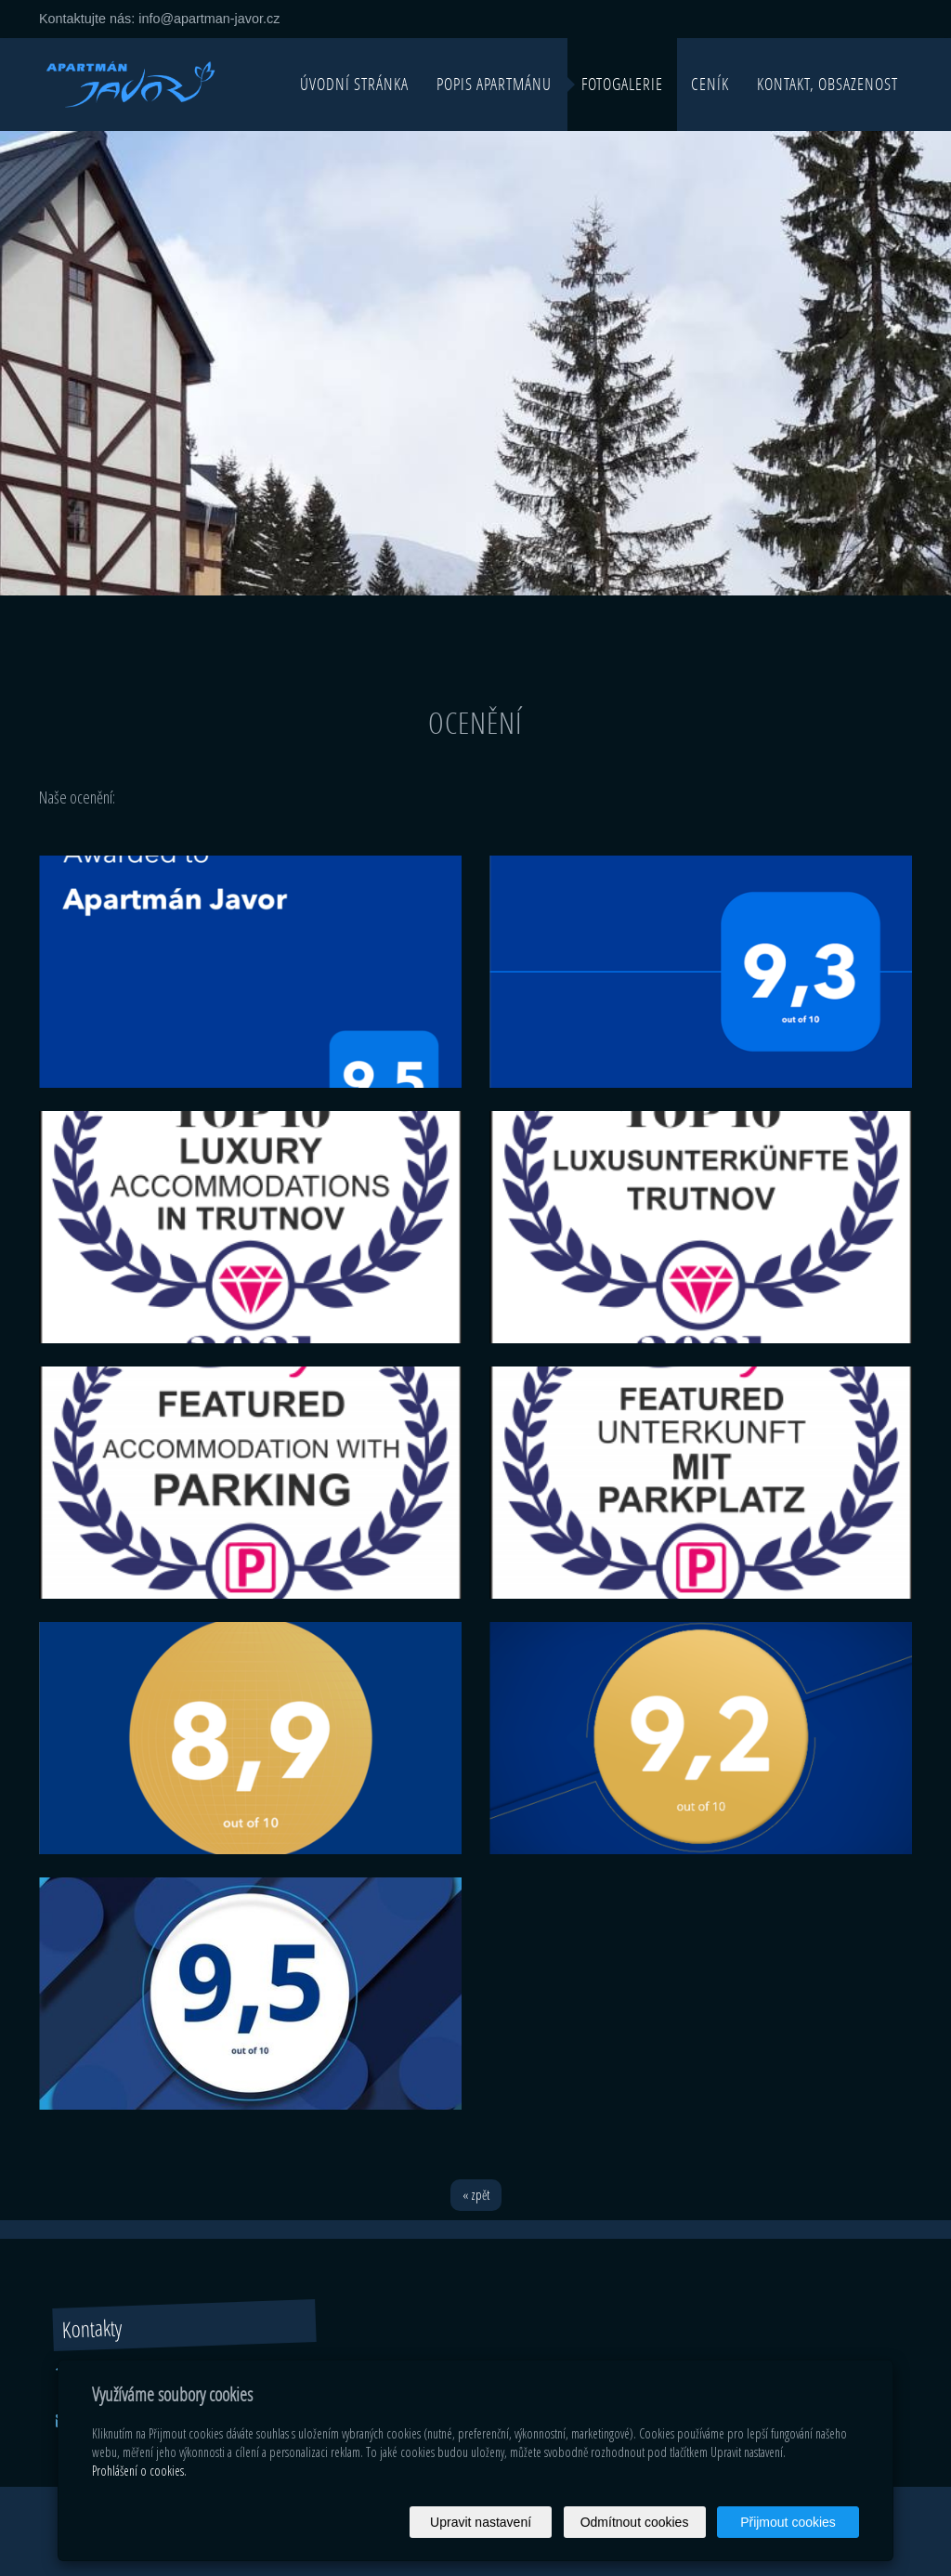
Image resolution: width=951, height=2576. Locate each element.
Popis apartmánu (494, 84)
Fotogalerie (622, 84)
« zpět (475, 2194)
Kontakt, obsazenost (827, 84)
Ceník (710, 84)
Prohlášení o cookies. (139, 2470)
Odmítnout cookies (634, 2522)
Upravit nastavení (480, 2522)
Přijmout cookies (788, 2522)
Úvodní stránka (354, 84)
